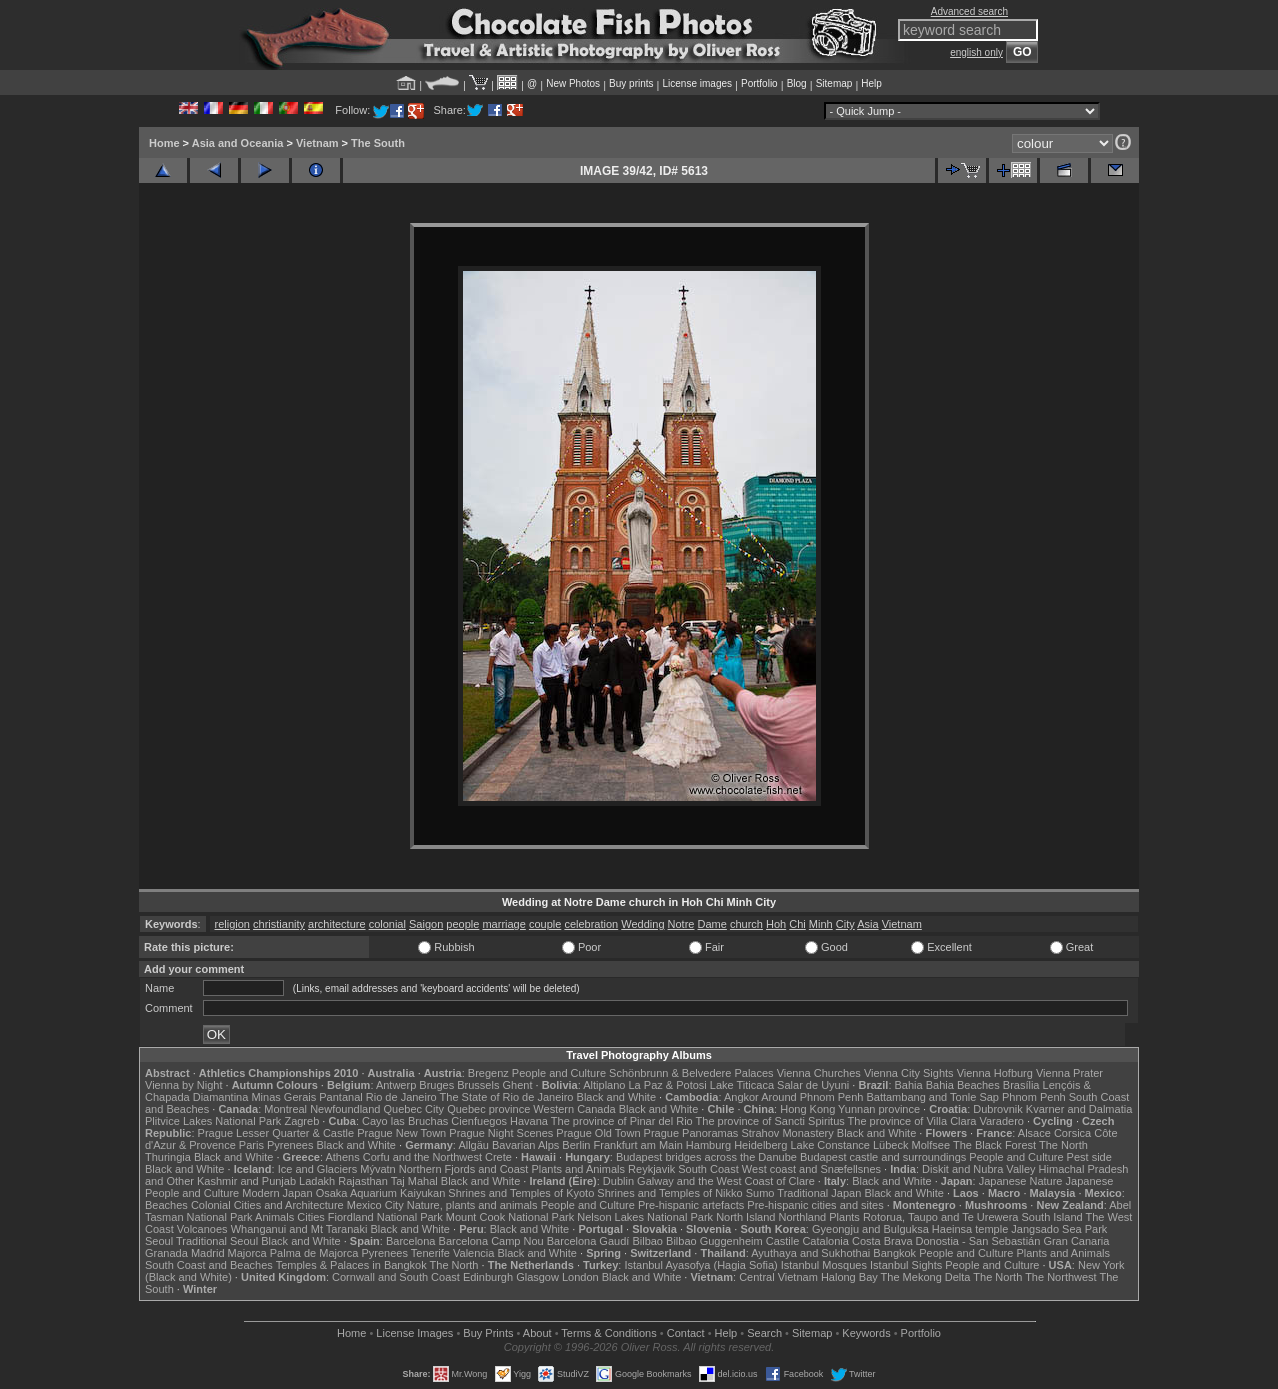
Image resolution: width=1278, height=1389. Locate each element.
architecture (336, 924)
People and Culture (559, 1073)
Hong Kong (807, 1109)
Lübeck (890, 1145)
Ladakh (317, 1181)
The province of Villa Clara (912, 1121)
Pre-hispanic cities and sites (815, 1205)
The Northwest (1061, 1277)
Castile (783, 1241)
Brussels (478, 1085)
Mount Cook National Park (510, 1217)
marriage (503, 924)
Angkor (741, 1097)
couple (545, 924)
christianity (279, 924)
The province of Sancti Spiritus (770, 1121)
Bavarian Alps (525, 1145)
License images (697, 83)
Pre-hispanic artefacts (691, 1205)
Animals (274, 1217)
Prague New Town (401, 1133)
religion (232, 924)
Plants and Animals (578, 1169)
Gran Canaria (1076, 1241)
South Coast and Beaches (209, 1265)
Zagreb (301, 1121)
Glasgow (537, 1277)
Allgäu (473, 1145)
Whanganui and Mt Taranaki (299, 1229)
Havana (529, 1121)
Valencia (473, 1253)
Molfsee (931, 1145)
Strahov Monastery (787, 1133)
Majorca (247, 1253)
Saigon (426, 924)
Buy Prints (488, 1333)
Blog (797, 83)
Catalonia (825, 1241)
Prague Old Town (598, 1133)
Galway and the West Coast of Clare (726, 1181)
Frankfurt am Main (638, 1145)
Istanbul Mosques (824, 1265)
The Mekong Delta (926, 1277)
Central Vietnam (778, 1277)
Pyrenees (290, 1145)
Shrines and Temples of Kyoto (521, 1193)
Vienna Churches (819, 1073)
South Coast (708, 1169)
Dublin (618, 1181)
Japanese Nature (1021, 1181)
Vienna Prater (1069, 1073)
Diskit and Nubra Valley (979, 1169)
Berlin (576, 1145)
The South (378, 143)
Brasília (1021, 1085)
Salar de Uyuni (813, 1085)
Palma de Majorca (314, 1253)
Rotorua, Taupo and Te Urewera (941, 1217)
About (537, 1333)
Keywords (866, 1333)
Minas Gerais (283, 1097)
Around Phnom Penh (812, 1097)
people (462, 924)
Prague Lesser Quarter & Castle (276, 1133)
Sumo (760, 1193)
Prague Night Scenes (501, 1133)
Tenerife (430, 1253)
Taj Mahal (414, 1181)
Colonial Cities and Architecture (267, 1205)
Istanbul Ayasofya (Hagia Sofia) (700, 1265)
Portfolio (759, 83)
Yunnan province (879, 1109)
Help (871, 83)
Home (164, 143)
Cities (311, 1217)
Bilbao (647, 1241)
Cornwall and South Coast (396, 1277)
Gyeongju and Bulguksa (870, 1229)
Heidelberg (760, 1145)
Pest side (1089, 1157)
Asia (867, 924)
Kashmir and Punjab (246, 1181)
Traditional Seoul (217, 1241)
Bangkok (894, 1253)
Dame (712, 924)
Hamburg (708, 1145)
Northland (803, 1217)
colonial (387, 924)
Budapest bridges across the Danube (706, 1157)
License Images (414, 1333)
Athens (342, 1157)
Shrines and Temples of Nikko (669, 1193)
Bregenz (488, 1073)
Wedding (642, 924)
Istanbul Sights (906, 1265)
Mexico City (375, 1205)
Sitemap (834, 83)
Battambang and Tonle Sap (932, 1097)
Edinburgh (488, 1277)
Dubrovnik (998, 1109)
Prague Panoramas (691, 1133)
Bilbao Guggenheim (714, 1241)
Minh (821, 924)
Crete (498, 1157)
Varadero (1001, 1121)
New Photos (573, 83)
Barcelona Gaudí (588, 1241)
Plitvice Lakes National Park (213, 1121)
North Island (745, 1217)
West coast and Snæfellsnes (811, 1169)
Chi (797, 924)
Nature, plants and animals (472, 1205)
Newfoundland (345, 1109)
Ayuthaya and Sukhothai (810, 1253)
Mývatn (377, 1169)
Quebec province (488, 1109)
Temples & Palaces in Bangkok (351, 1265)
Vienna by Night (183, 1085)
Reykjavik (651, 1169)
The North (1063, 1145)
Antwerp (396, 1085)
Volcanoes (202, 1229)
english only (976, 52)
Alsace (1034, 1133)
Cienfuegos (479, 1121)
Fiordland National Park (385, 1217)
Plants (844, 1217)
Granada (166, 1253)
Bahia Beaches (963, 1085)
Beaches (166, 1205)
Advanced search (969, 11)
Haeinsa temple (970, 1229)
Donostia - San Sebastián (978, 1241)
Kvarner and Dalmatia (1079, 1109)
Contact (686, 1333)
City (845, 924)
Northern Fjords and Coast (464, 1169)
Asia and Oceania (238, 143)
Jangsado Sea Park (1059, 1229)
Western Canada (574, 1109)
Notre (681, 924)
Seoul (159, 1241)
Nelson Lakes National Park (645, 1217)
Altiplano (604, 1085)
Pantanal (340, 1097)
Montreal (285, 1109)
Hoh (776, 924)
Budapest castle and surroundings (883, 1157)
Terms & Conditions (608, 1333)
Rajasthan (363, 1181)
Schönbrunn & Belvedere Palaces (691, 1073)
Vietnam (317, 143)
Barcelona (411, 1241)
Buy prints (631, 83)
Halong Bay (849, 1277)
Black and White (616, 1097)
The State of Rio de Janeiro (507, 1097)
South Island (1052, 1217)
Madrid (208, 1253)
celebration (591, 924)
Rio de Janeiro (401, 1097)
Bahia (909, 1085)
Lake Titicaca (742, 1085)
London (580, 1277)
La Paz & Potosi (668, 1085)
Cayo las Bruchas (405, 1121)
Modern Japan (277, 1193)
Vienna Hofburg (995, 1073)
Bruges (436, 1085)
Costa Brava (882, 1241)
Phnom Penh (1034, 1097)
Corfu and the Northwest (422, 1157)
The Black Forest (994, 1145)
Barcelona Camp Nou (491, 1241)
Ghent (518, 1085)
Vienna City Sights (909, 1073)
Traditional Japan (819, 1193)
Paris (251, 1145)
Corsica (1072, 1133)
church (746, 924)
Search (764, 1333)
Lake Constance (830, 1145)
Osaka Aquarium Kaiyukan (381, 1193)
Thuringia (168, 1157)
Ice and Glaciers (317, 1169)
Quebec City (414, 1109)
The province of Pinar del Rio (622, 1121)
